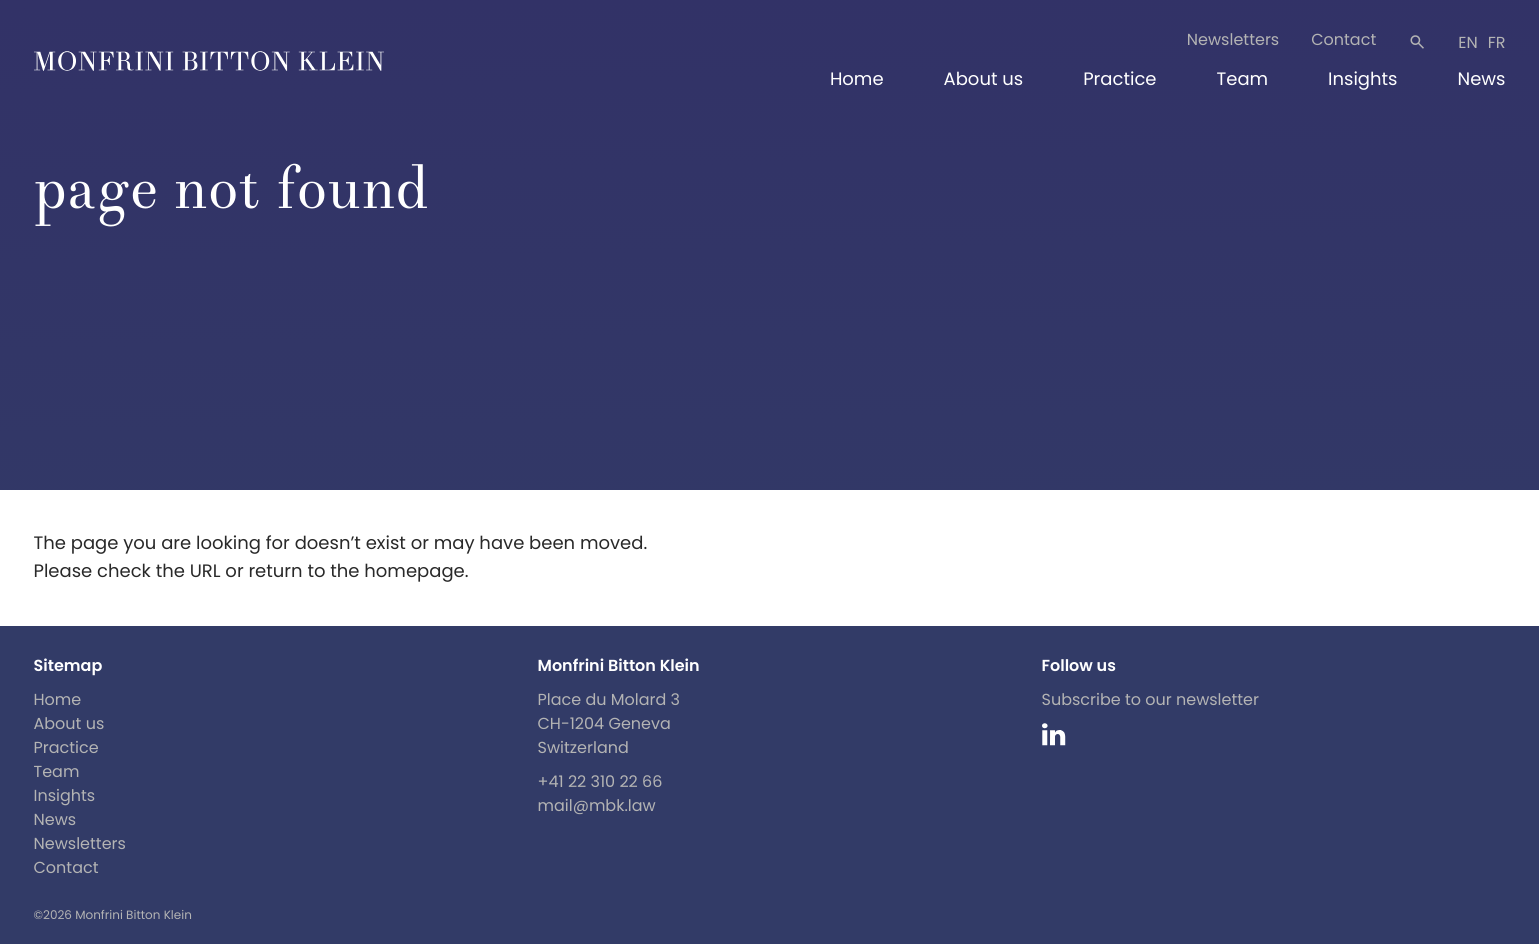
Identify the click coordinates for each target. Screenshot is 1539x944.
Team (1242, 79)
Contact (1343, 39)
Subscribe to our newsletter (1151, 699)
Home (857, 79)
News (1482, 79)
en (1467, 42)
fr (1497, 42)
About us (984, 79)
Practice (1119, 79)
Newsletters (1233, 39)
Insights (1362, 79)
